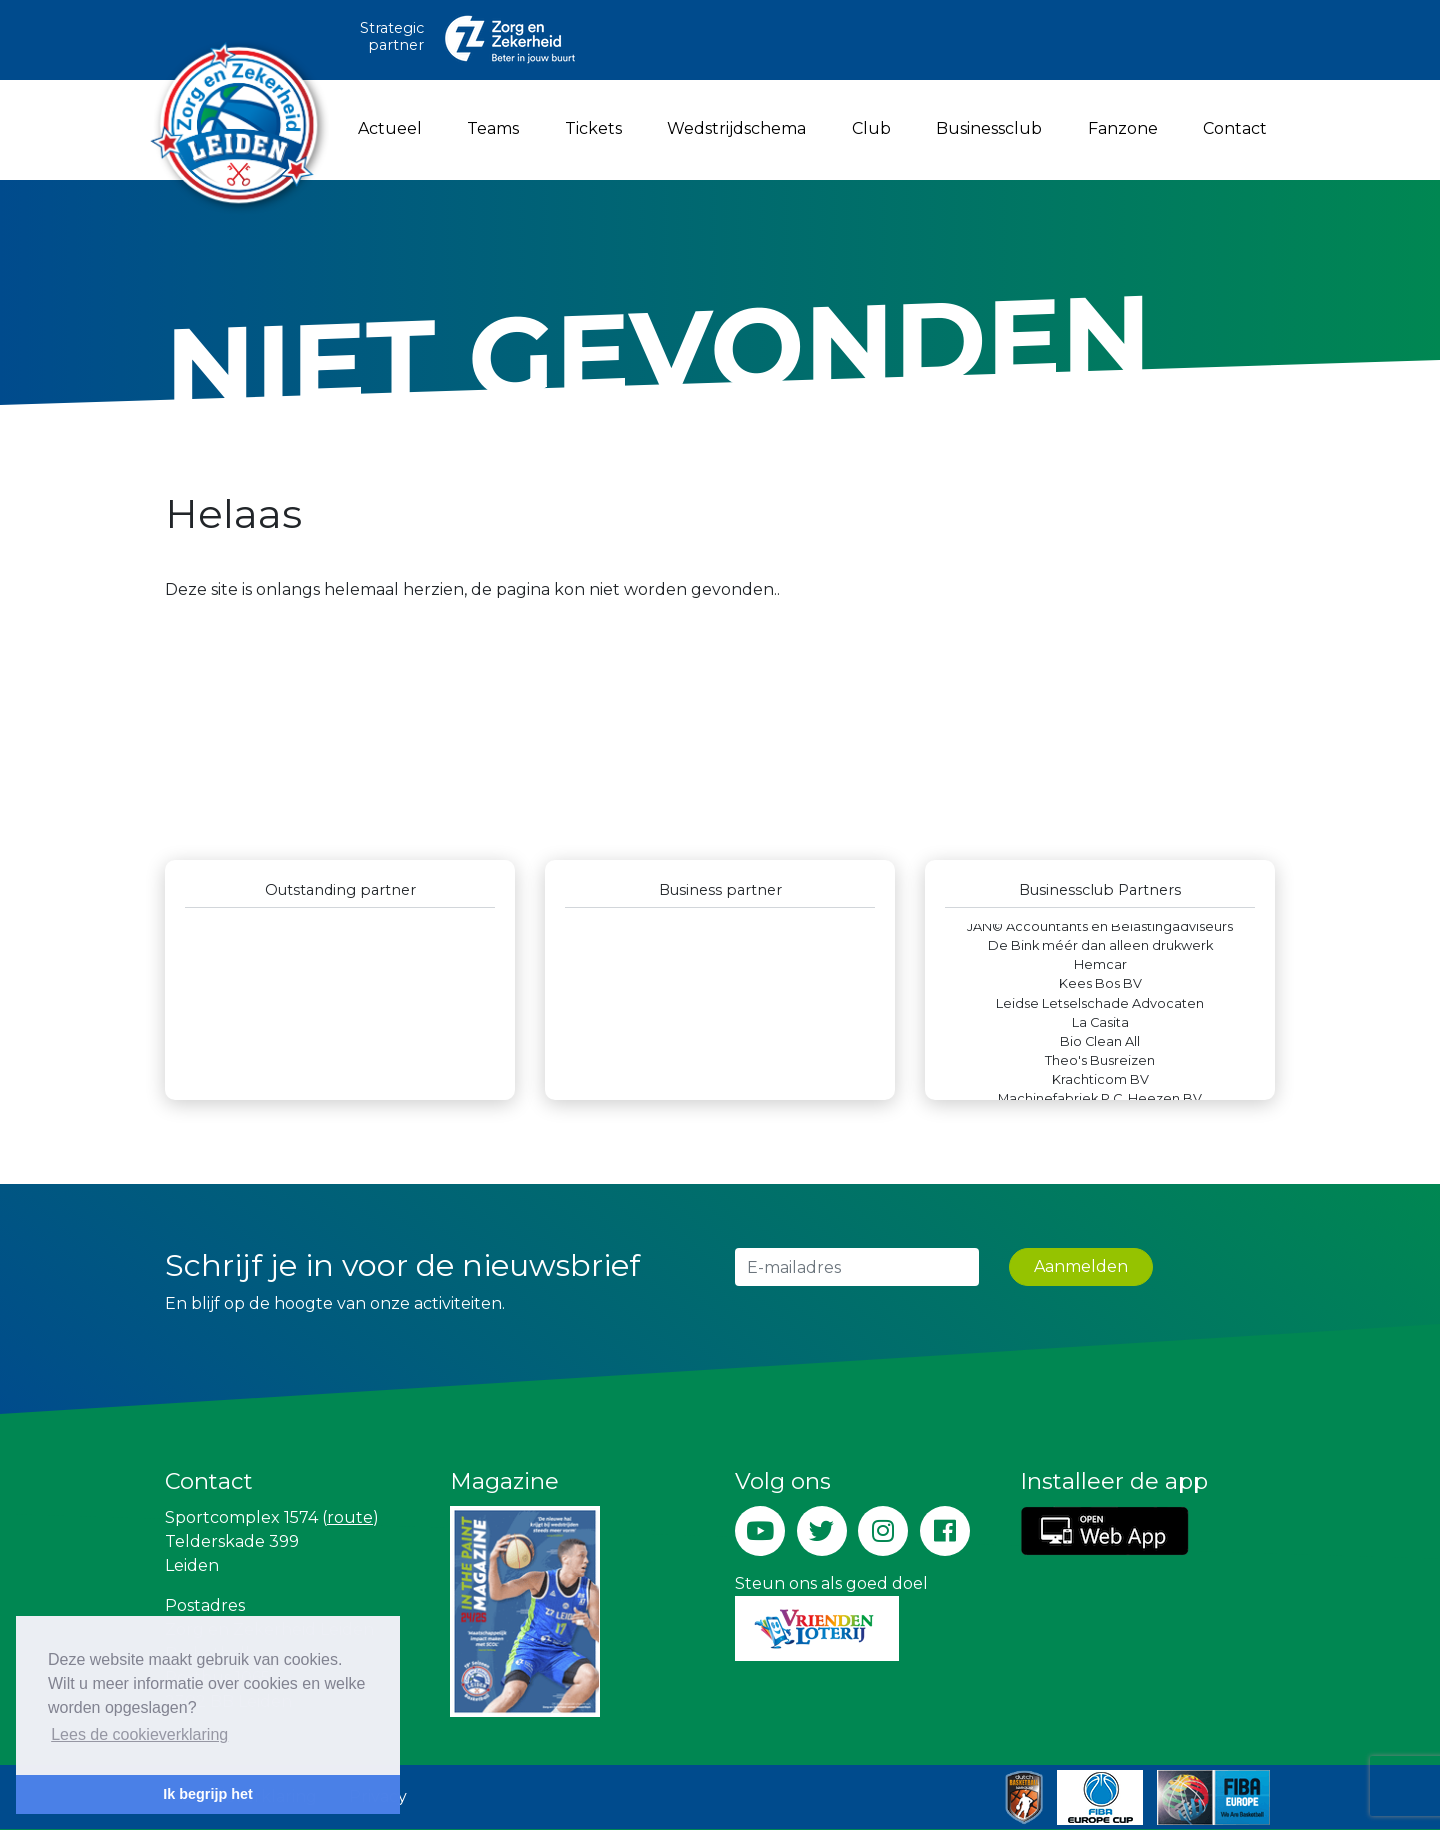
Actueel (390, 128)
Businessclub (989, 128)
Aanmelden (1081, 1266)
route (350, 1517)
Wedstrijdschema (736, 128)
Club (871, 128)
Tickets (593, 128)
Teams (493, 128)
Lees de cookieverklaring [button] (139, 1734)
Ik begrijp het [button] (208, 1794)
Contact (1235, 128)
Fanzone (1123, 128)
